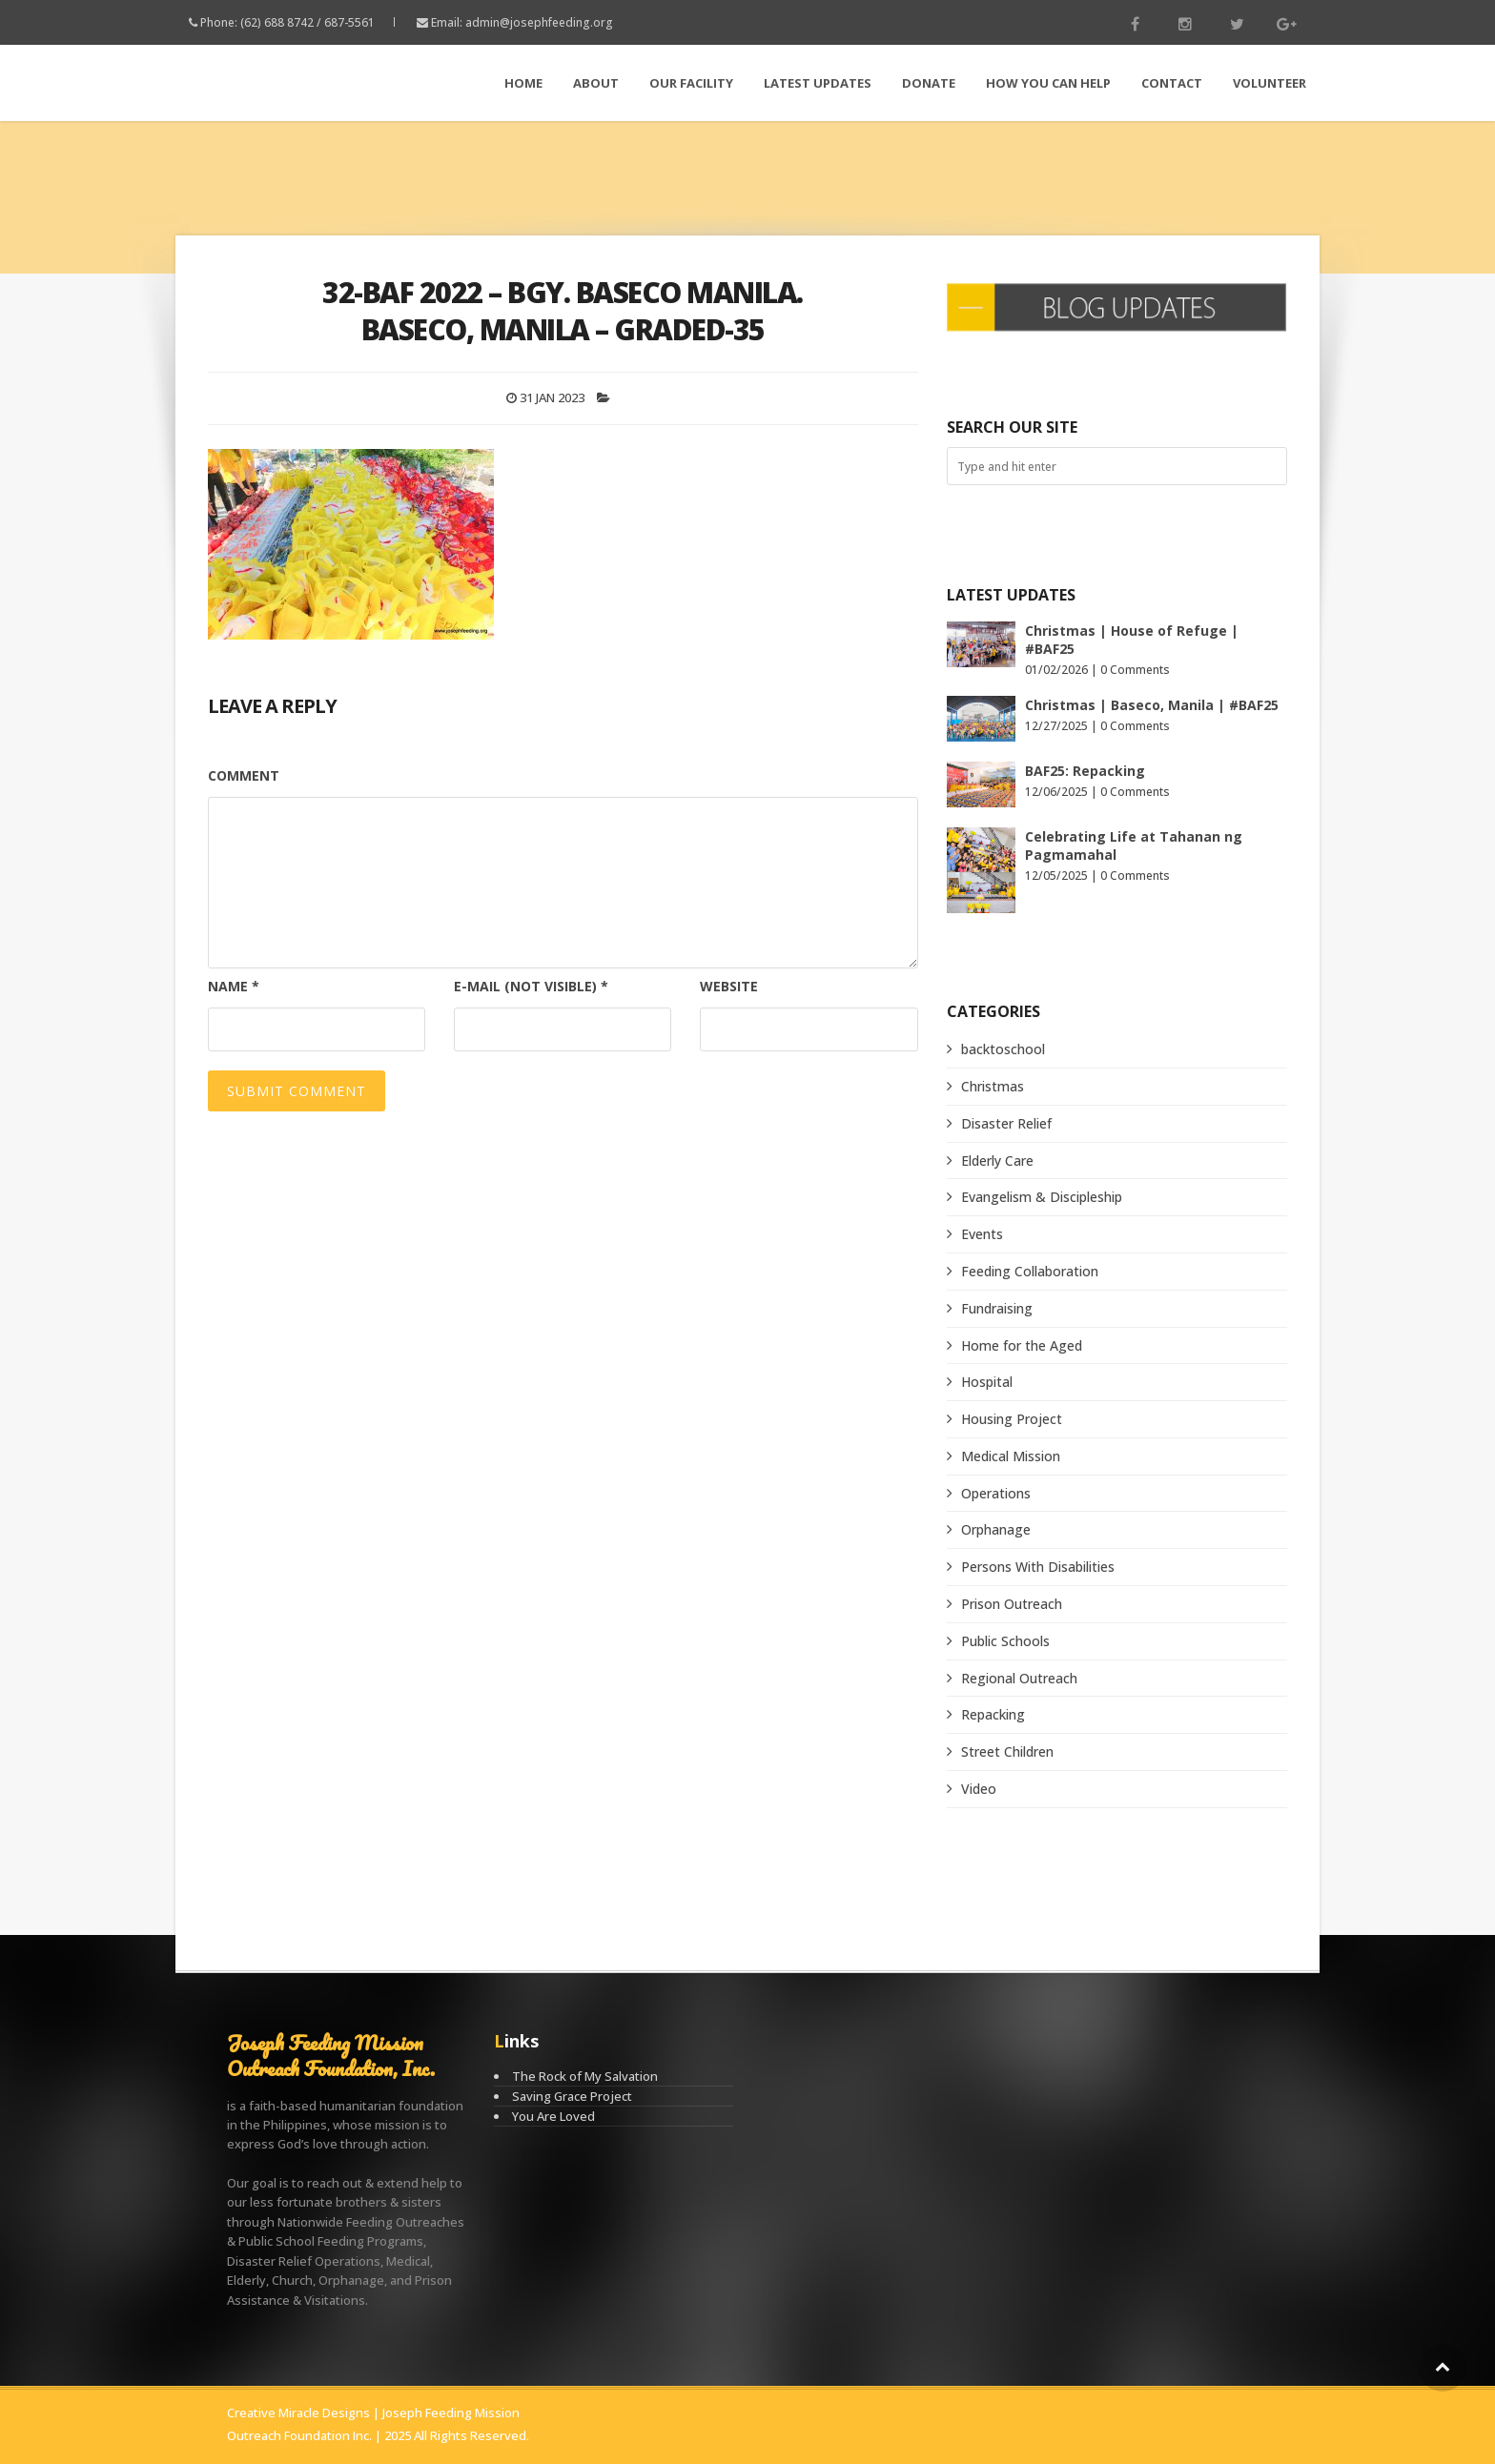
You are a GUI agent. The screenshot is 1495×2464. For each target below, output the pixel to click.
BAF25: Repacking (1085, 771)
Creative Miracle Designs (298, 2412)
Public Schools (1005, 1641)
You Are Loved (553, 2116)
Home (523, 83)
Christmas (992, 1086)
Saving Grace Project (572, 2096)
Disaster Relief (1006, 1123)
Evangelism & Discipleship (1041, 1197)
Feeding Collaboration (1029, 1271)
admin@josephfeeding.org (539, 22)
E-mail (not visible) (531, 986)
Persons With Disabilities (1038, 1567)
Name (233, 986)
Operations (996, 1493)
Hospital (987, 1382)
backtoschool (1003, 1049)
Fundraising (997, 1308)
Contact (1171, 83)
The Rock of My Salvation (585, 2076)
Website (729, 986)
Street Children (1007, 1751)
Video (978, 1789)
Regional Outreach (1019, 1678)
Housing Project (1011, 1419)
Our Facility (691, 83)
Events (982, 1234)
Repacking (993, 1714)
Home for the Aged (1021, 1345)
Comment (243, 775)
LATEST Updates (817, 83)
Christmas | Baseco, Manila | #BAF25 (1152, 705)
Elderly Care (997, 1160)
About (596, 83)
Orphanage (996, 1529)
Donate (928, 83)
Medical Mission (1010, 1456)
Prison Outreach (1011, 1604)
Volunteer (1269, 83)
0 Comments (1135, 670)
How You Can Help (1048, 83)
